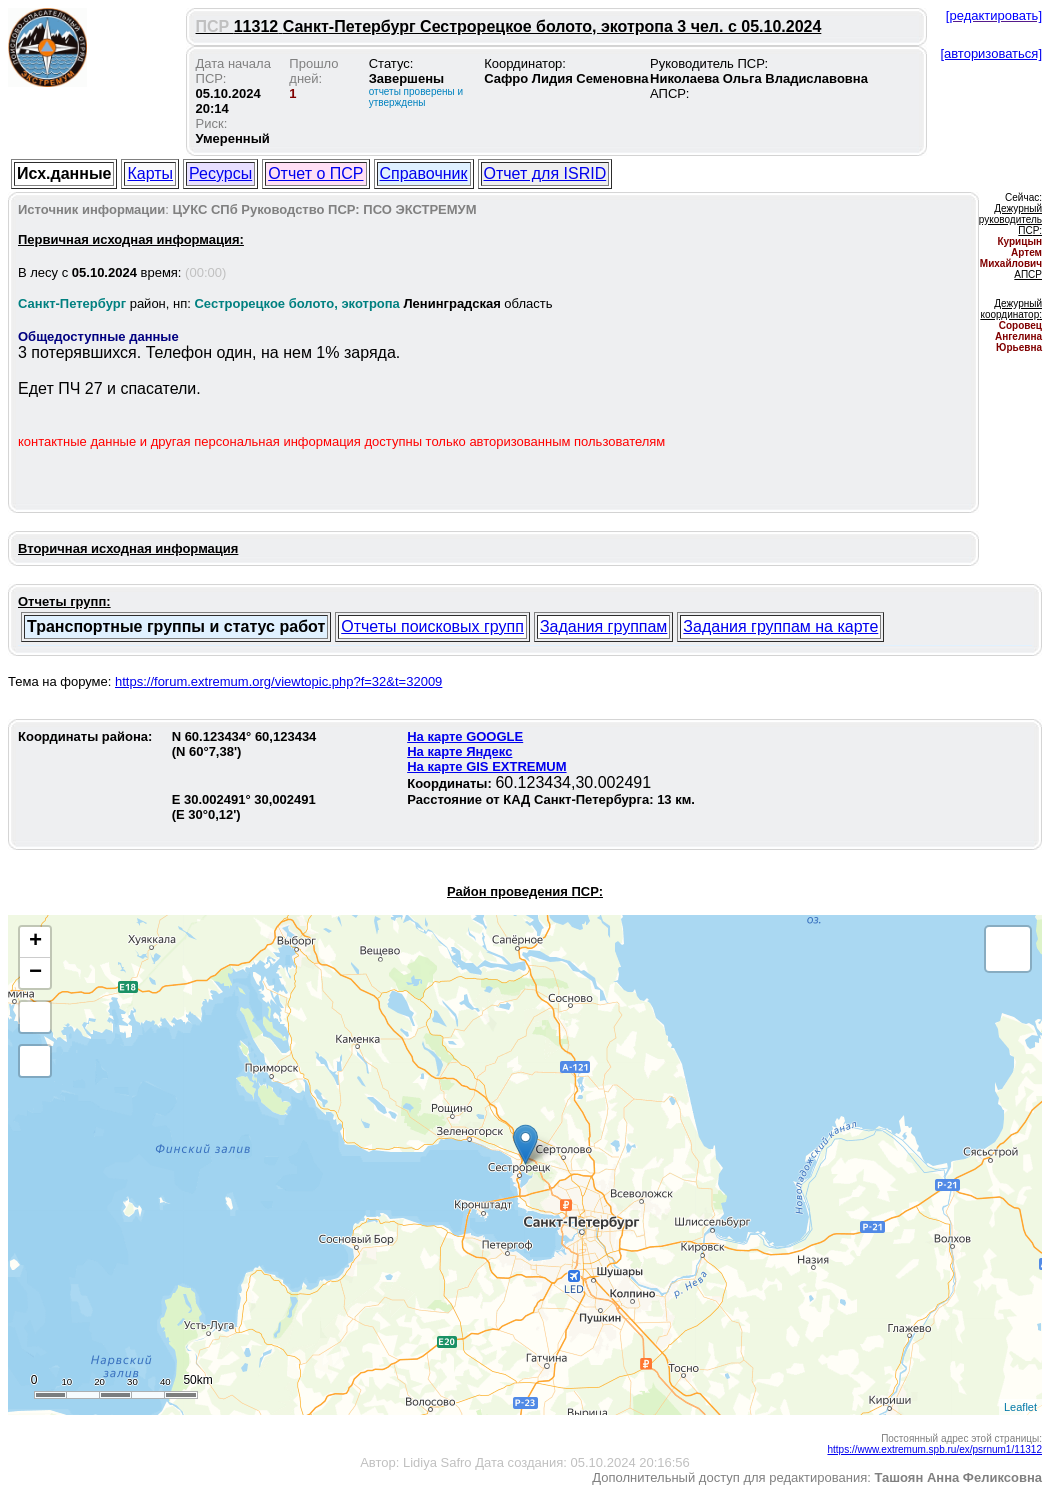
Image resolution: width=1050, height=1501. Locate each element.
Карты (150, 173)
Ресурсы (220, 173)
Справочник (424, 173)
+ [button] (35, 942)
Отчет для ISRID (545, 173)
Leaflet (1020, 1407)
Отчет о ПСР (315, 173)
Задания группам (603, 626)
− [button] (35, 973)
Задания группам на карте (780, 626)
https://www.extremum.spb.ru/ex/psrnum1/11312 (934, 1449)
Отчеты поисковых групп (432, 626)
